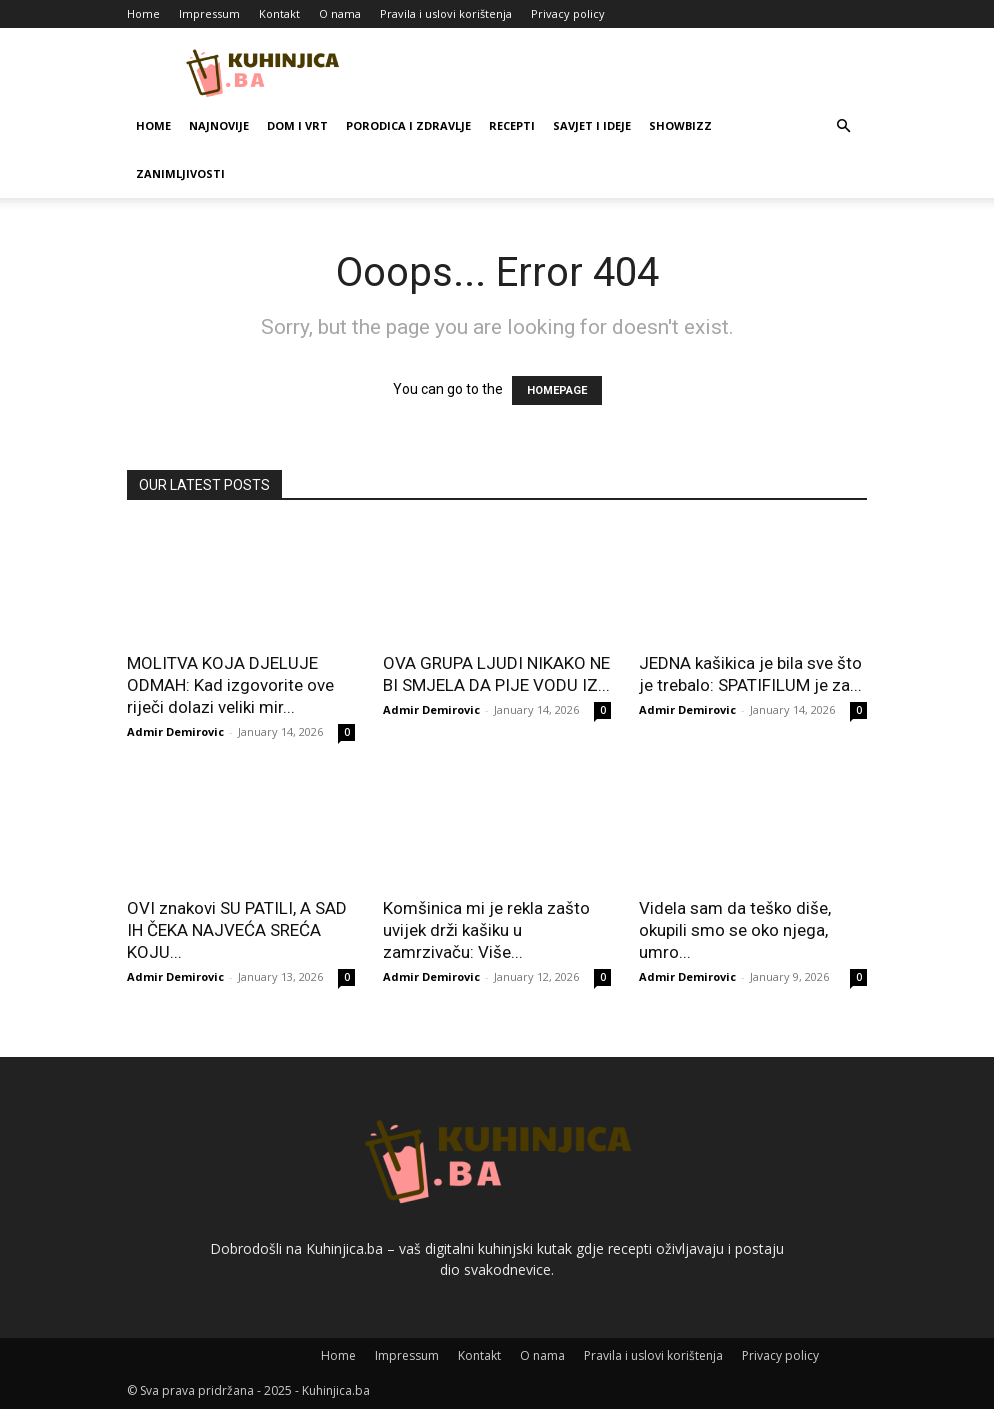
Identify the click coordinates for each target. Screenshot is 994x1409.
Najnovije (219, 125)
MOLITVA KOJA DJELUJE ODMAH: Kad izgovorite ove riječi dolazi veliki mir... (230, 685)
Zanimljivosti (180, 173)
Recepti (512, 125)
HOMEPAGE (557, 390)
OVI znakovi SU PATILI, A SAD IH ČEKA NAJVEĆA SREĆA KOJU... (237, 930)
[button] (843, 126)
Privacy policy (568, 13)
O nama (340, 13)
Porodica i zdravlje (408, 125)
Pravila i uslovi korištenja (446, 13)
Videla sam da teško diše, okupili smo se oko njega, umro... (735, 930)
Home (143, 13)
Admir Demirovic (175, 731)
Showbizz (680, 125)
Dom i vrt (297, 125)
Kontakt (279, 13)
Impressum (209, 13)
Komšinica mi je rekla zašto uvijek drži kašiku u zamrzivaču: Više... (486, 930)
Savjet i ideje (592, 125)
